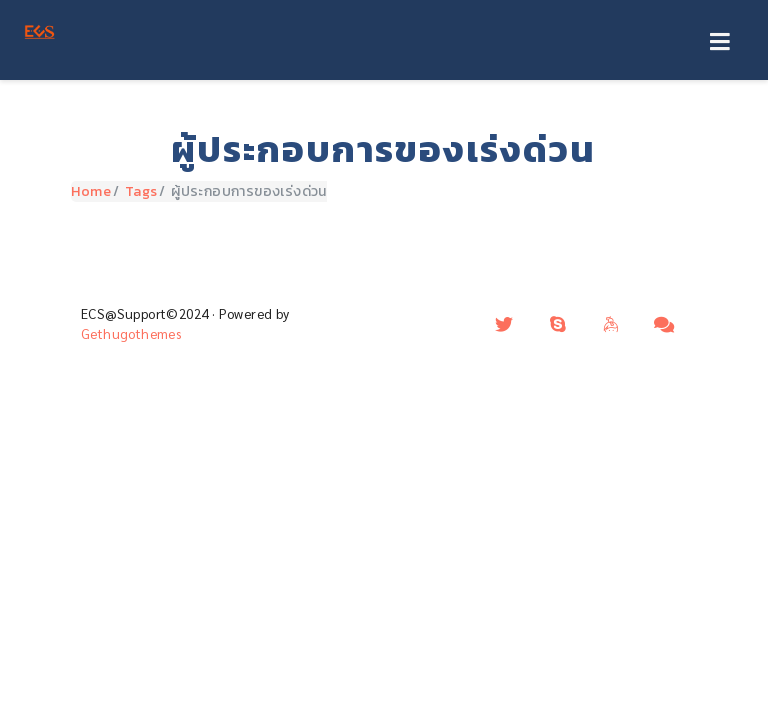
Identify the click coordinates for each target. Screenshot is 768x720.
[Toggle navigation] (719, 43)
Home (91, 191)
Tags (141, 191)
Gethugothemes (131, 333)
